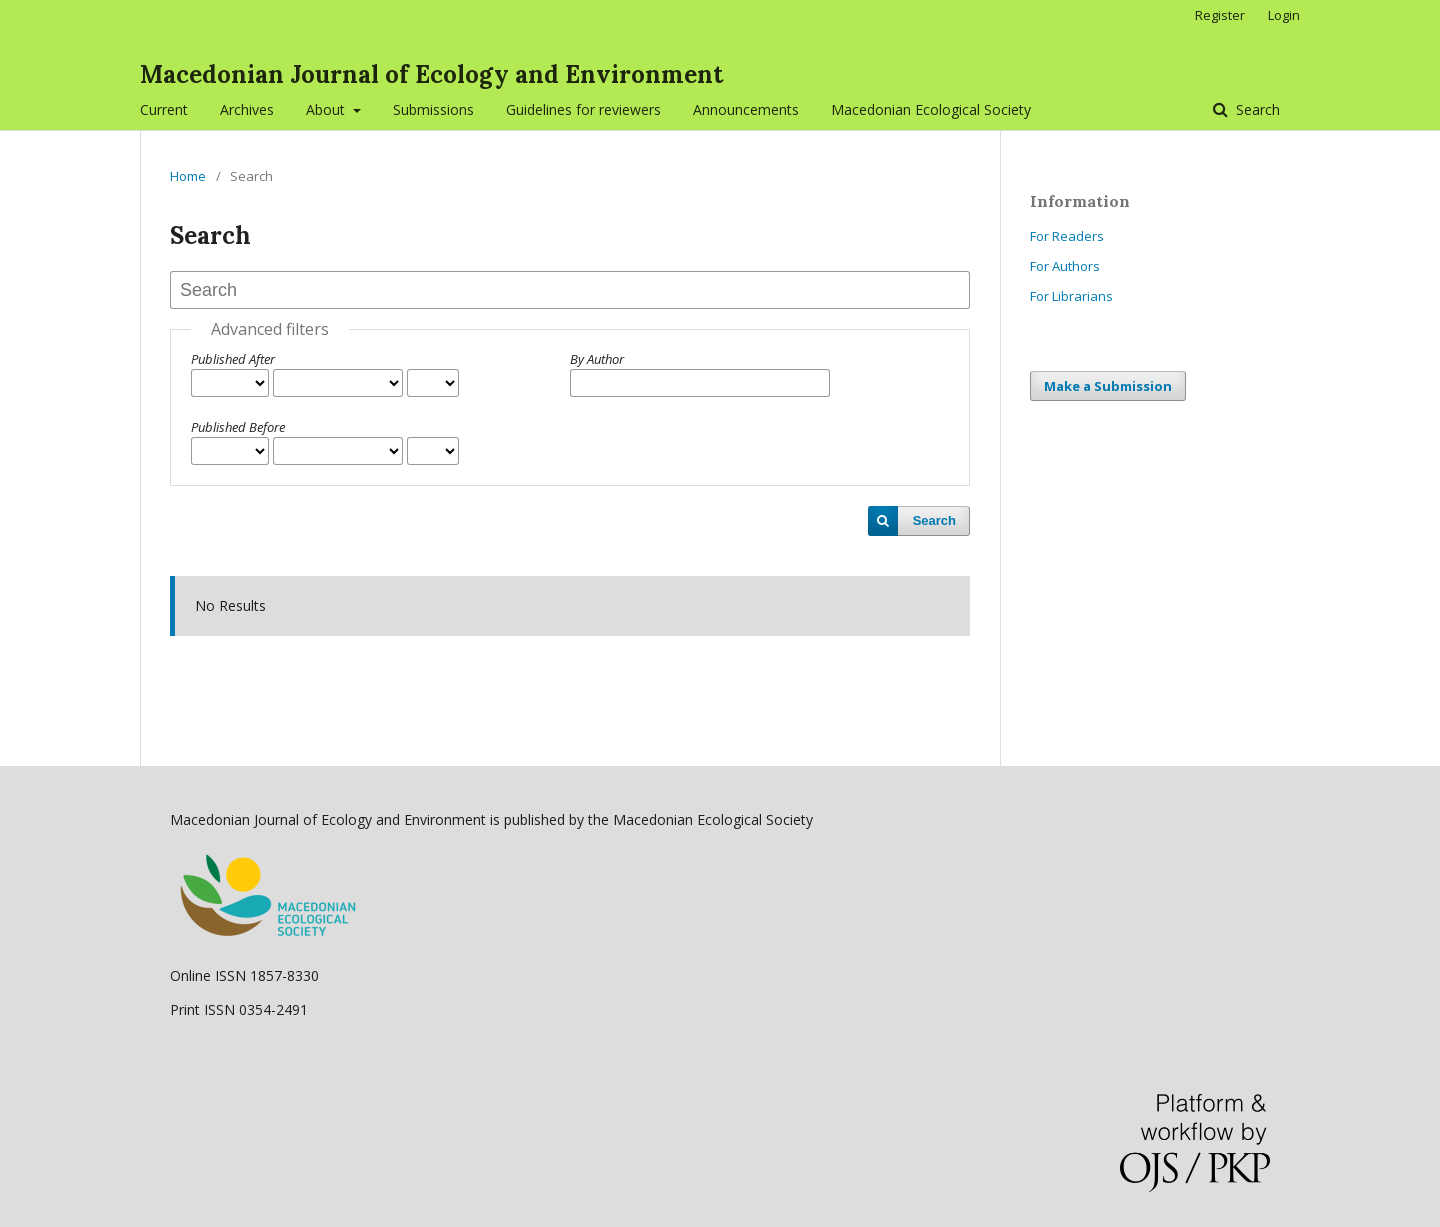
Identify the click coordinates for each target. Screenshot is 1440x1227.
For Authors (1065, 266)
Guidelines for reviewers (583, 109)
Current (164, 109)
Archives (247, 109)
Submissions (433, 109)
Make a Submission (1108, 386)
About (327, 109)
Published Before (238, 427)
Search (1256, 109)
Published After (233, 359)
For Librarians (1071, 296)
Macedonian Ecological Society (931, 109)
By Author (597, 359)
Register (1220, 15)
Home (188, 176)
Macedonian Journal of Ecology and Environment (431, 74)
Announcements (746, 109)
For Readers (1067, 236)
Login (1284, 15)
